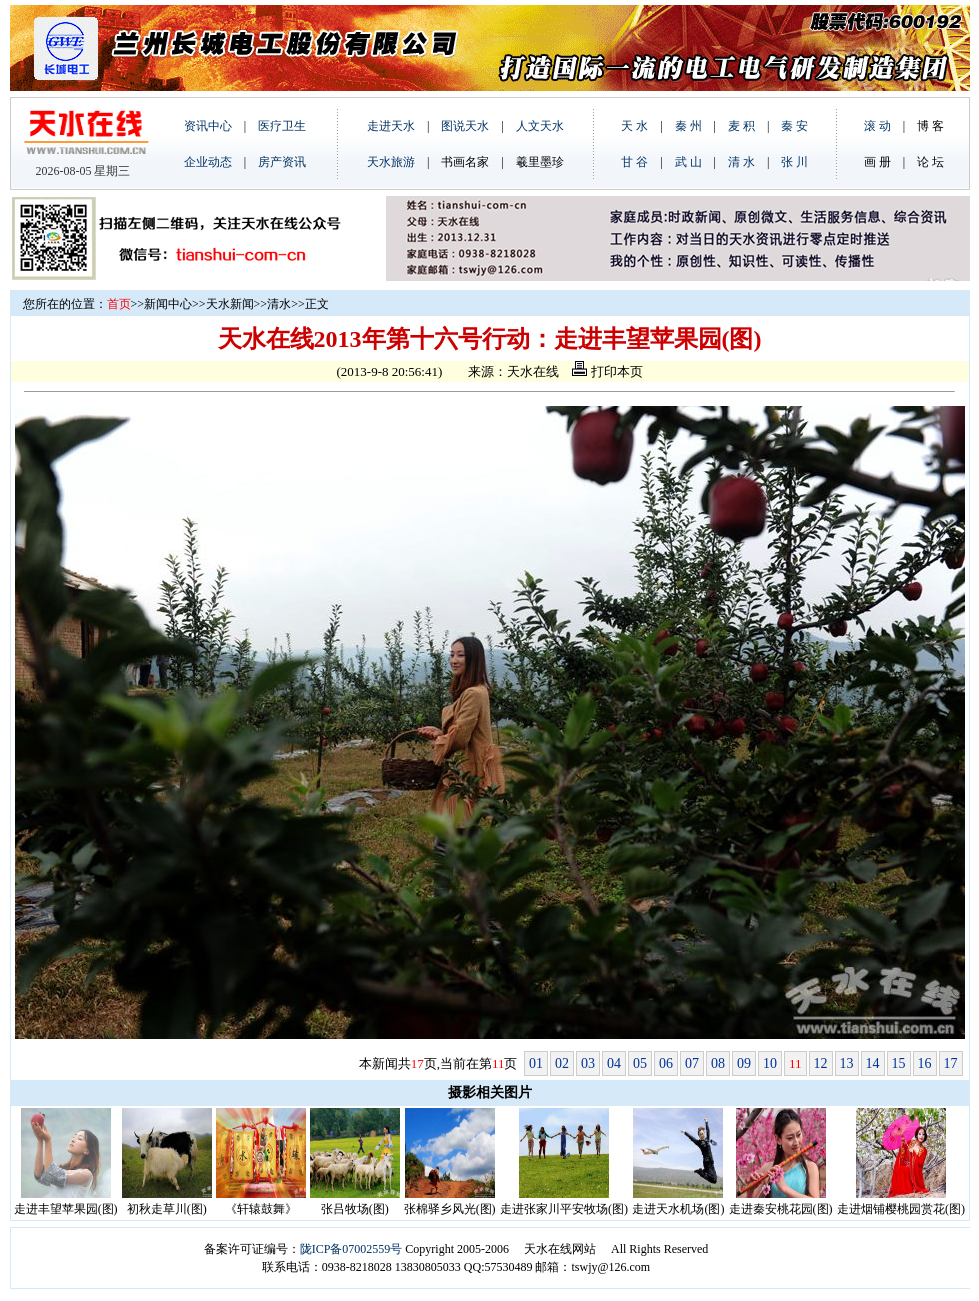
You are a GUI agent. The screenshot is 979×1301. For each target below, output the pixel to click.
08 (718, 1063)
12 (821, 1063)
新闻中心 (168, 304)
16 (925, 1063)
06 (666, 1063)
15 (899, 1063)
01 (536, 1063)
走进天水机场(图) (678, 1209)
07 (692, 1063)
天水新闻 (230, 304)
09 (744, 1063)
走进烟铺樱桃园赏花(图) (901, 1209)
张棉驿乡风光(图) (450, 1209)
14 (873, 1063)
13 (847, 1063)
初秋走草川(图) (167, 1209)
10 (770, 1063)
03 (588, 1063)
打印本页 (607, 371)
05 (640, 1063)
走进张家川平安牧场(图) (564, 1209)
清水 (279, 304)
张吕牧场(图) (355, 1209)
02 (562, 1063)
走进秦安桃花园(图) (781, 1209)
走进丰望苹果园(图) (66, 1209)
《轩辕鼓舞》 (261, 1209)
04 (614, 1063)
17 (951, 1063)
